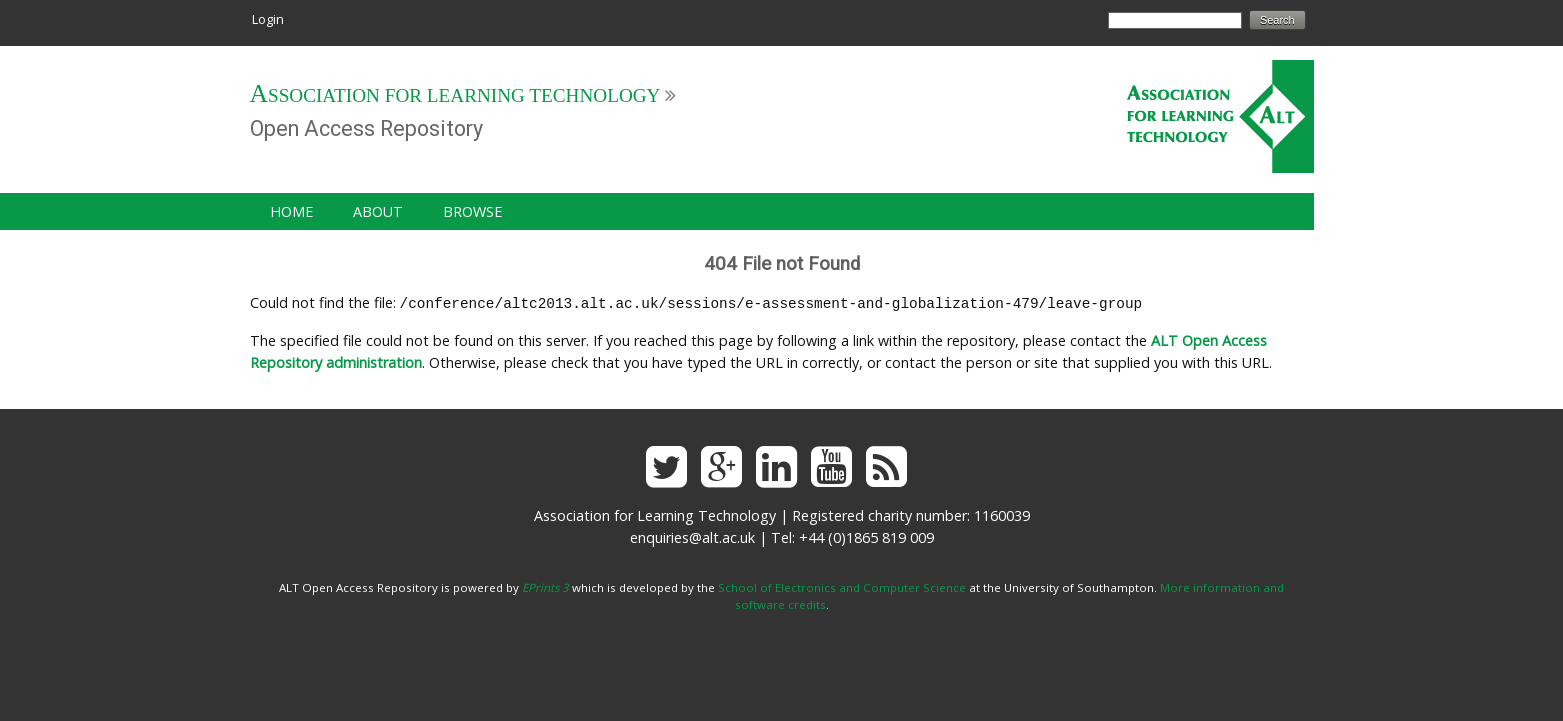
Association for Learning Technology (455, 95)
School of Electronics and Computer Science (842, 585)
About (378, 211)
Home (291, 211)
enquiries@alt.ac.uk (692, 535)
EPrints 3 (545, 585)
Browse (472, 211)
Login (268, 19)
